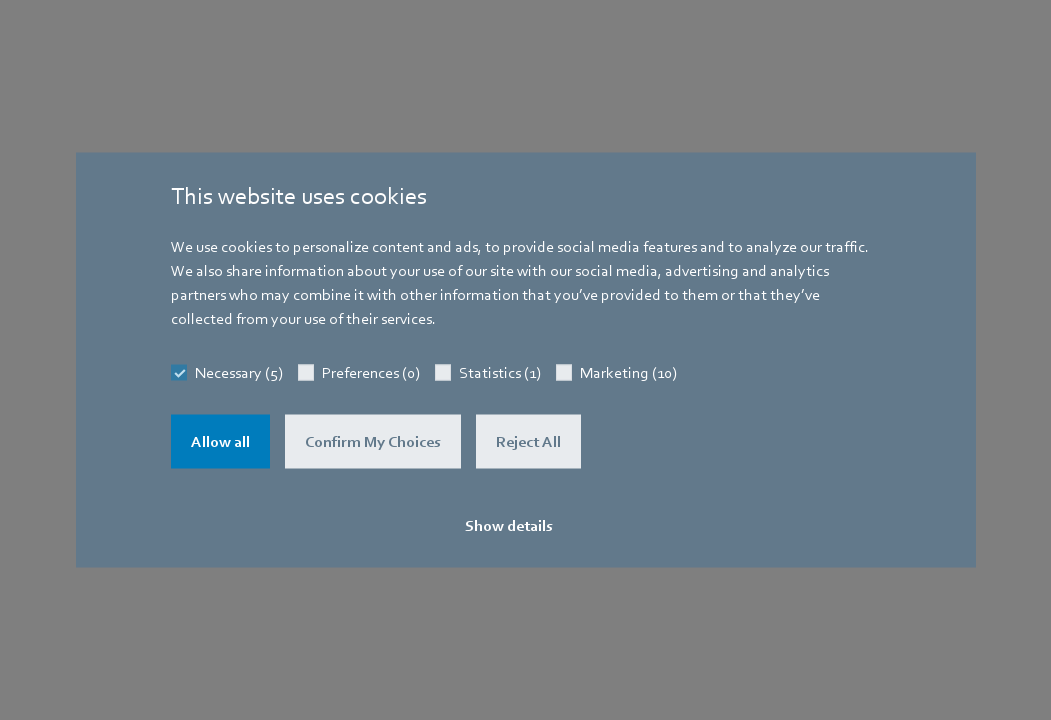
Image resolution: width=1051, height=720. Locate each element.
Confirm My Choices (373, 442)
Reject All (528, 442)
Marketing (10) (628, 373)
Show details (509, 526)
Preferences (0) (371, 373)
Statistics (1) (500, 373)
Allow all (220, 442)
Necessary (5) (239, 373)
